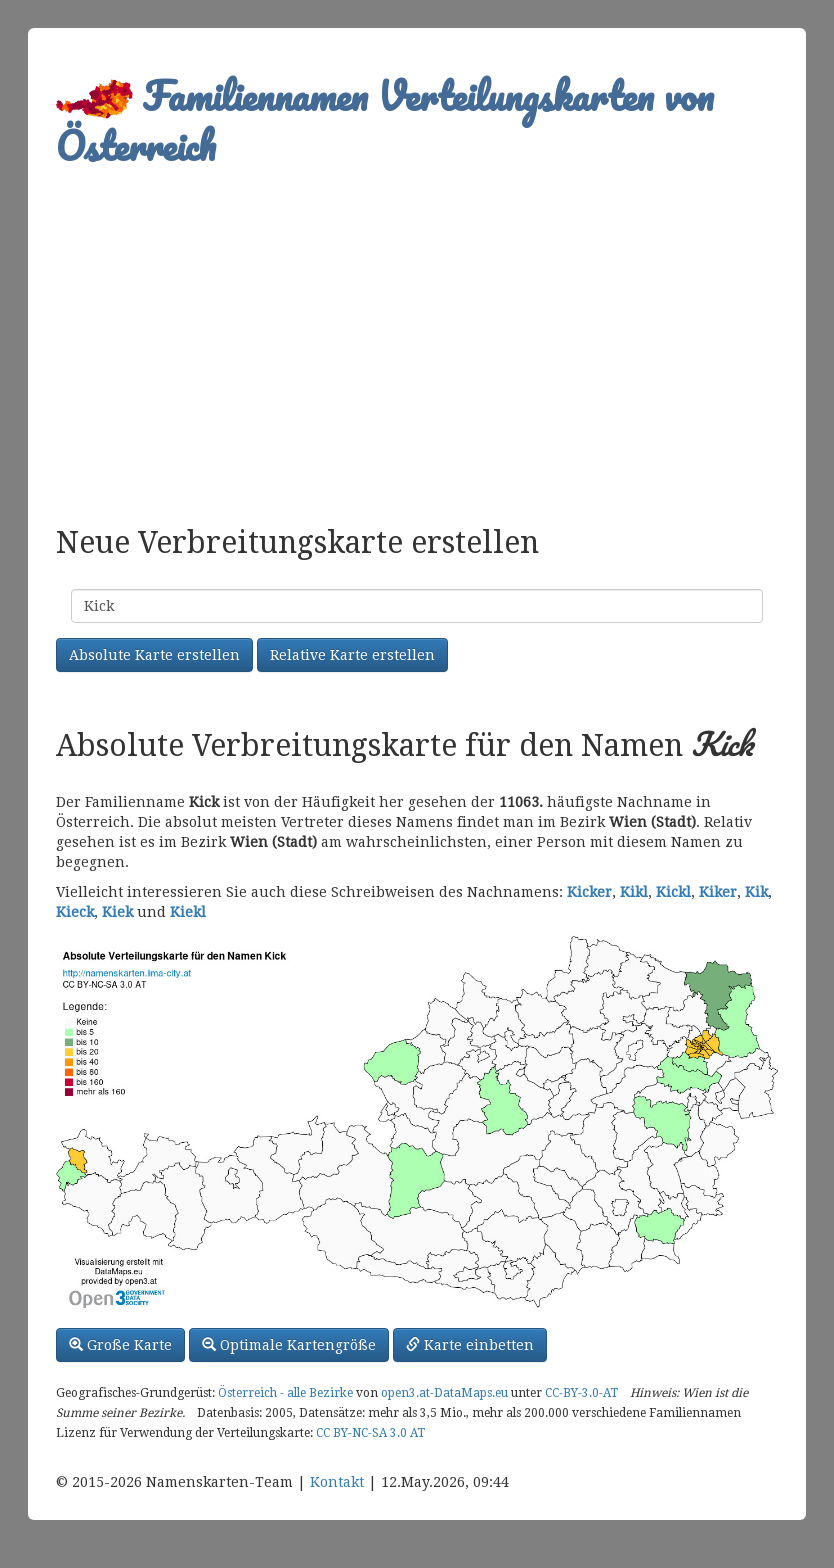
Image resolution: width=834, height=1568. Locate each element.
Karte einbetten (470, 1345)
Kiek (117, 912)
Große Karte (120, 1345)
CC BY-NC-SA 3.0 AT (370, 1433)
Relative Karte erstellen (352, 655)
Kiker (718, 892)
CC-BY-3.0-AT (581, 1393)
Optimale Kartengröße (289, 1345)
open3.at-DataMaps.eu (444, 1393)
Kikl (634, 892)
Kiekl (188, 912)
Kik (756, 892)
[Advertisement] (417, 336)
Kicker (589, 892)
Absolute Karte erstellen (154, 655)
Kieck (75, 912)
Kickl (673, 892)
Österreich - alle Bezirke (285, 1393)
